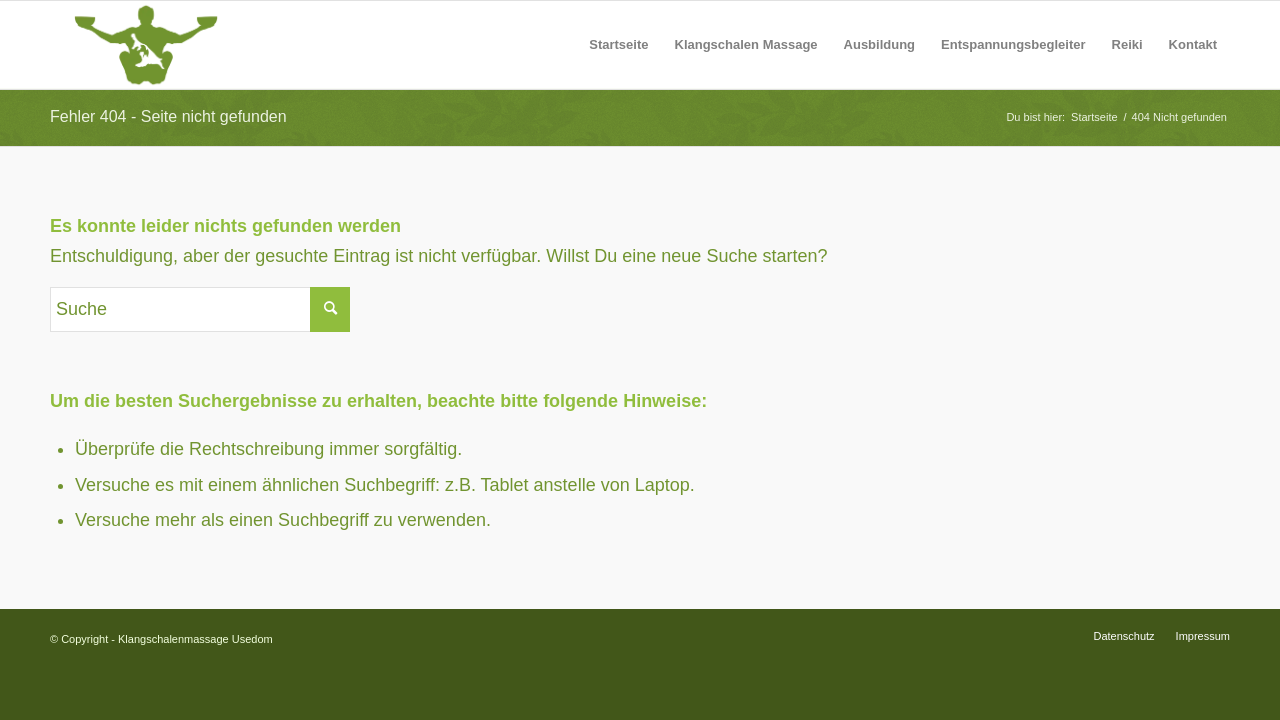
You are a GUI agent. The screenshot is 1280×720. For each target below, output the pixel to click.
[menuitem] (618, 45)
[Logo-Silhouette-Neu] (146, 45)
